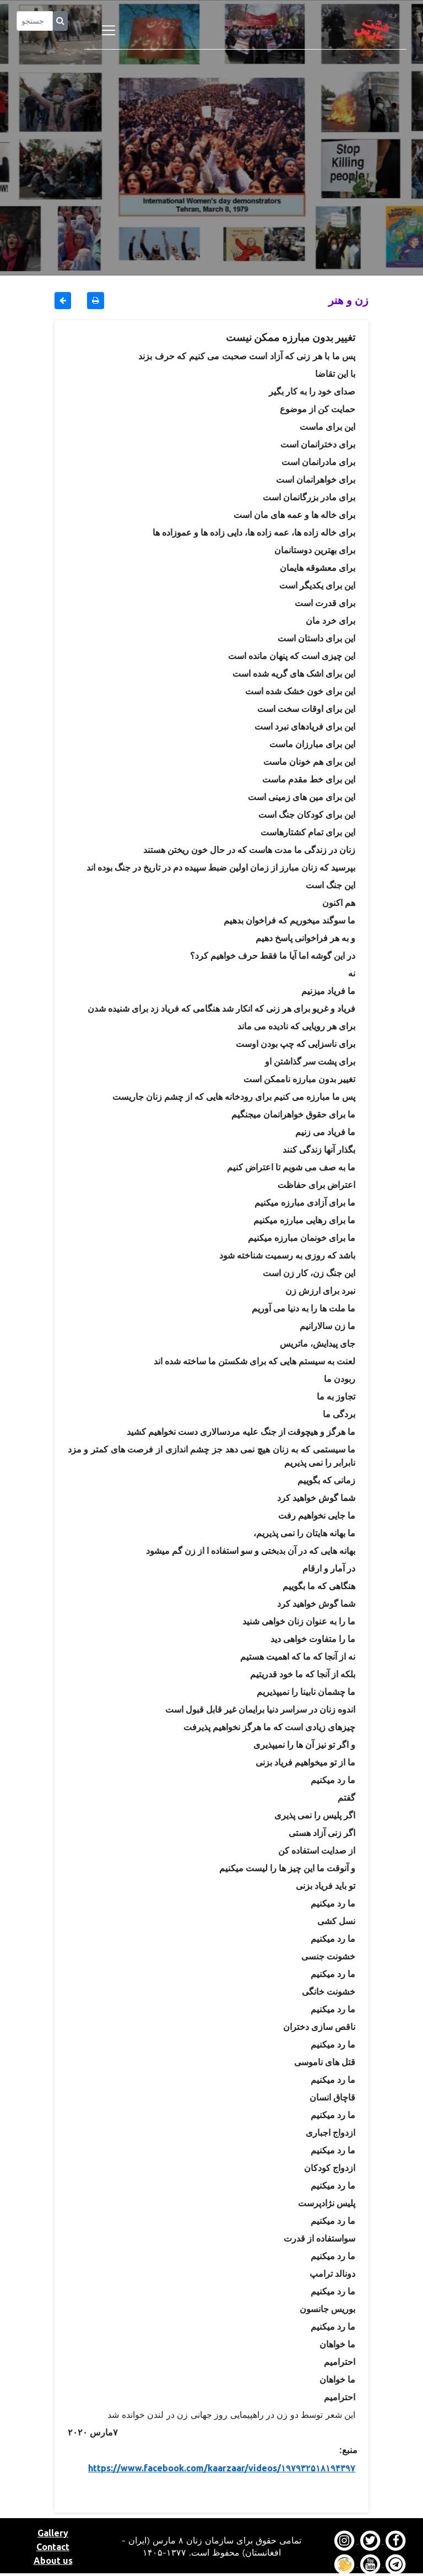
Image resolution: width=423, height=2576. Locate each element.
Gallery (52, 2533)
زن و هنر (348, 300)
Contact (52, 2547)
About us (53, 2561)
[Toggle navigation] (108, 30)
